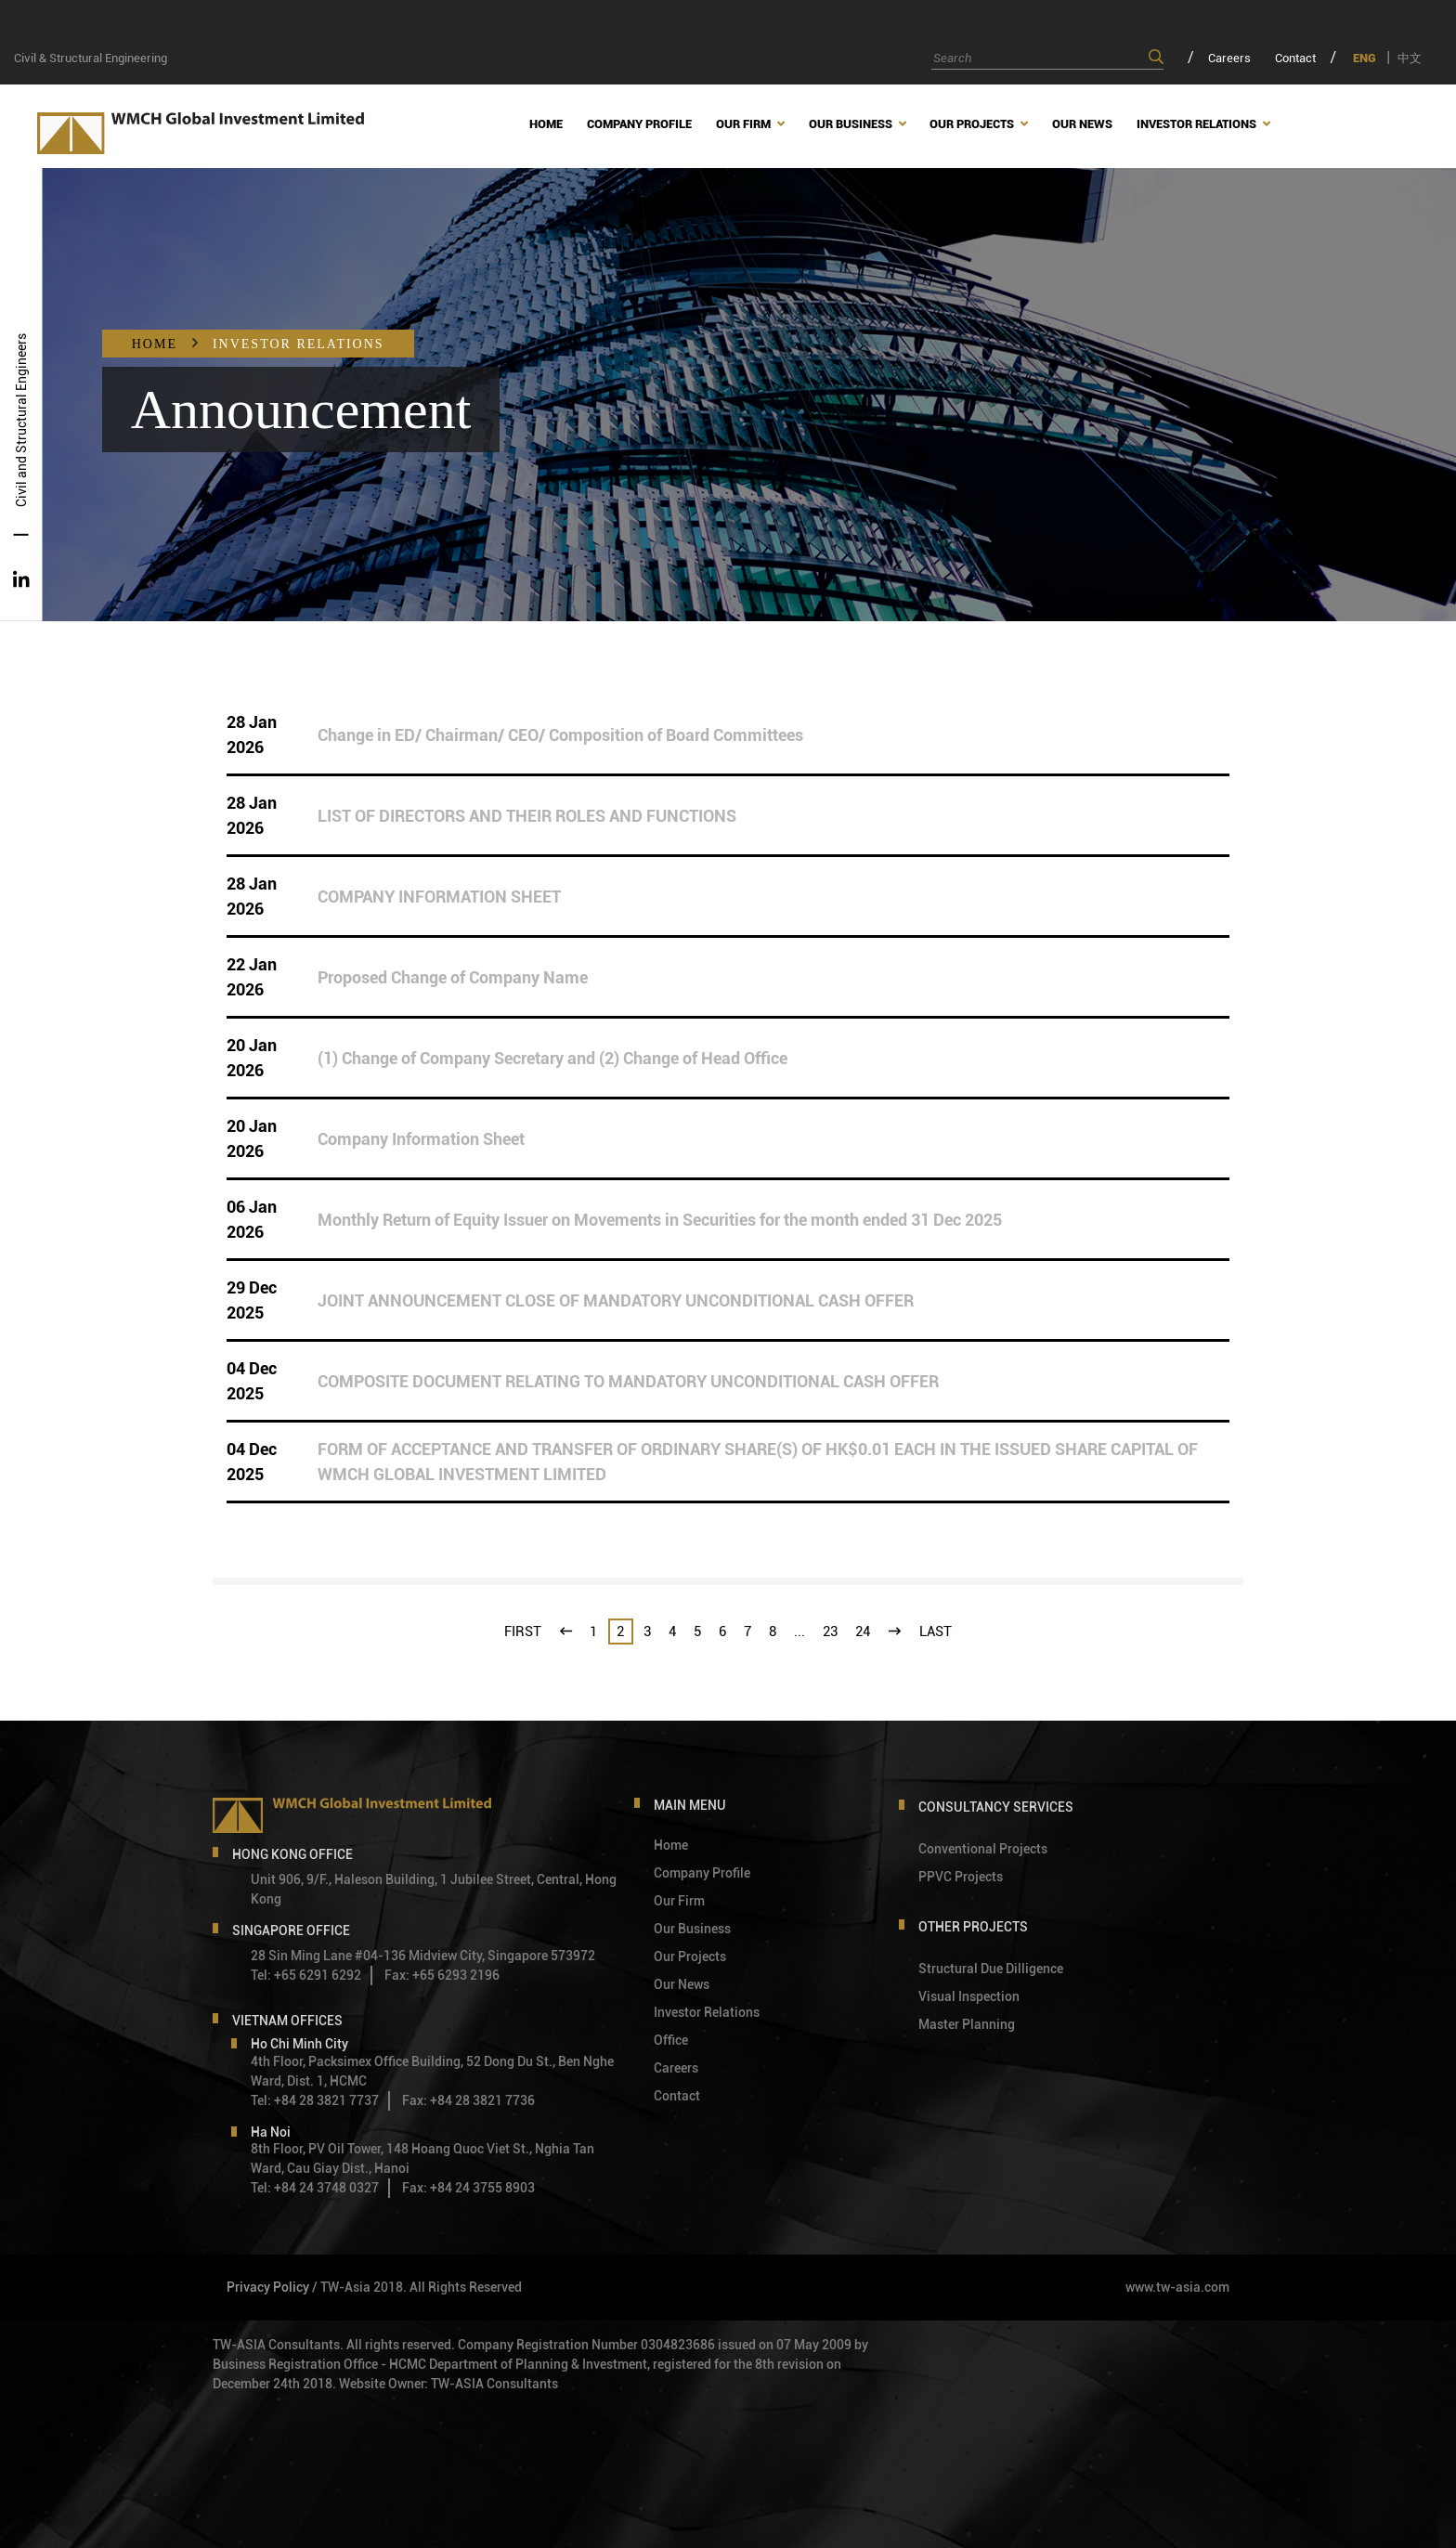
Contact (1295, 58)
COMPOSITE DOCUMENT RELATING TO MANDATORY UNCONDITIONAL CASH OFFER (628, 1381)
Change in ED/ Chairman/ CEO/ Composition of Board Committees (560, 735)
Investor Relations (298, 344)
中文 (1410, 58)
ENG (1364, 58)
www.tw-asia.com (1177, 2287)
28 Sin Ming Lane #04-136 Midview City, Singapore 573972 (423, 1955)
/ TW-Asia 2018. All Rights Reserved (417, 2287)
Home (154, 344)
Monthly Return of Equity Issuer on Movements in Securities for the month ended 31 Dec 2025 (660, 1219)
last (935, 1631)
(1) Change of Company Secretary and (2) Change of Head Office (552, 1058)
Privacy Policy (268, 2287)
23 (830, 1631)
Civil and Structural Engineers (21, 420)
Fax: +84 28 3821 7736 (468, 2100)
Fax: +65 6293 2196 (442, 1975)
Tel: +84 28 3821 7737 (315, 2100)
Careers (1229, 58)
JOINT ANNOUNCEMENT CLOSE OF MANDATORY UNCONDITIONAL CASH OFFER (616, 1300)
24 (862, 1631)
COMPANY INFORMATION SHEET (439, 896)
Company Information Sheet (421, 1139)
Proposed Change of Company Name (453, 977)
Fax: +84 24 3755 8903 (468, 2187)
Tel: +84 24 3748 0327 (315, 2187)
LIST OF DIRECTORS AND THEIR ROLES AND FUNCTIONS (527, 816)
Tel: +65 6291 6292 (306, 1975)
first (522, 1631)
